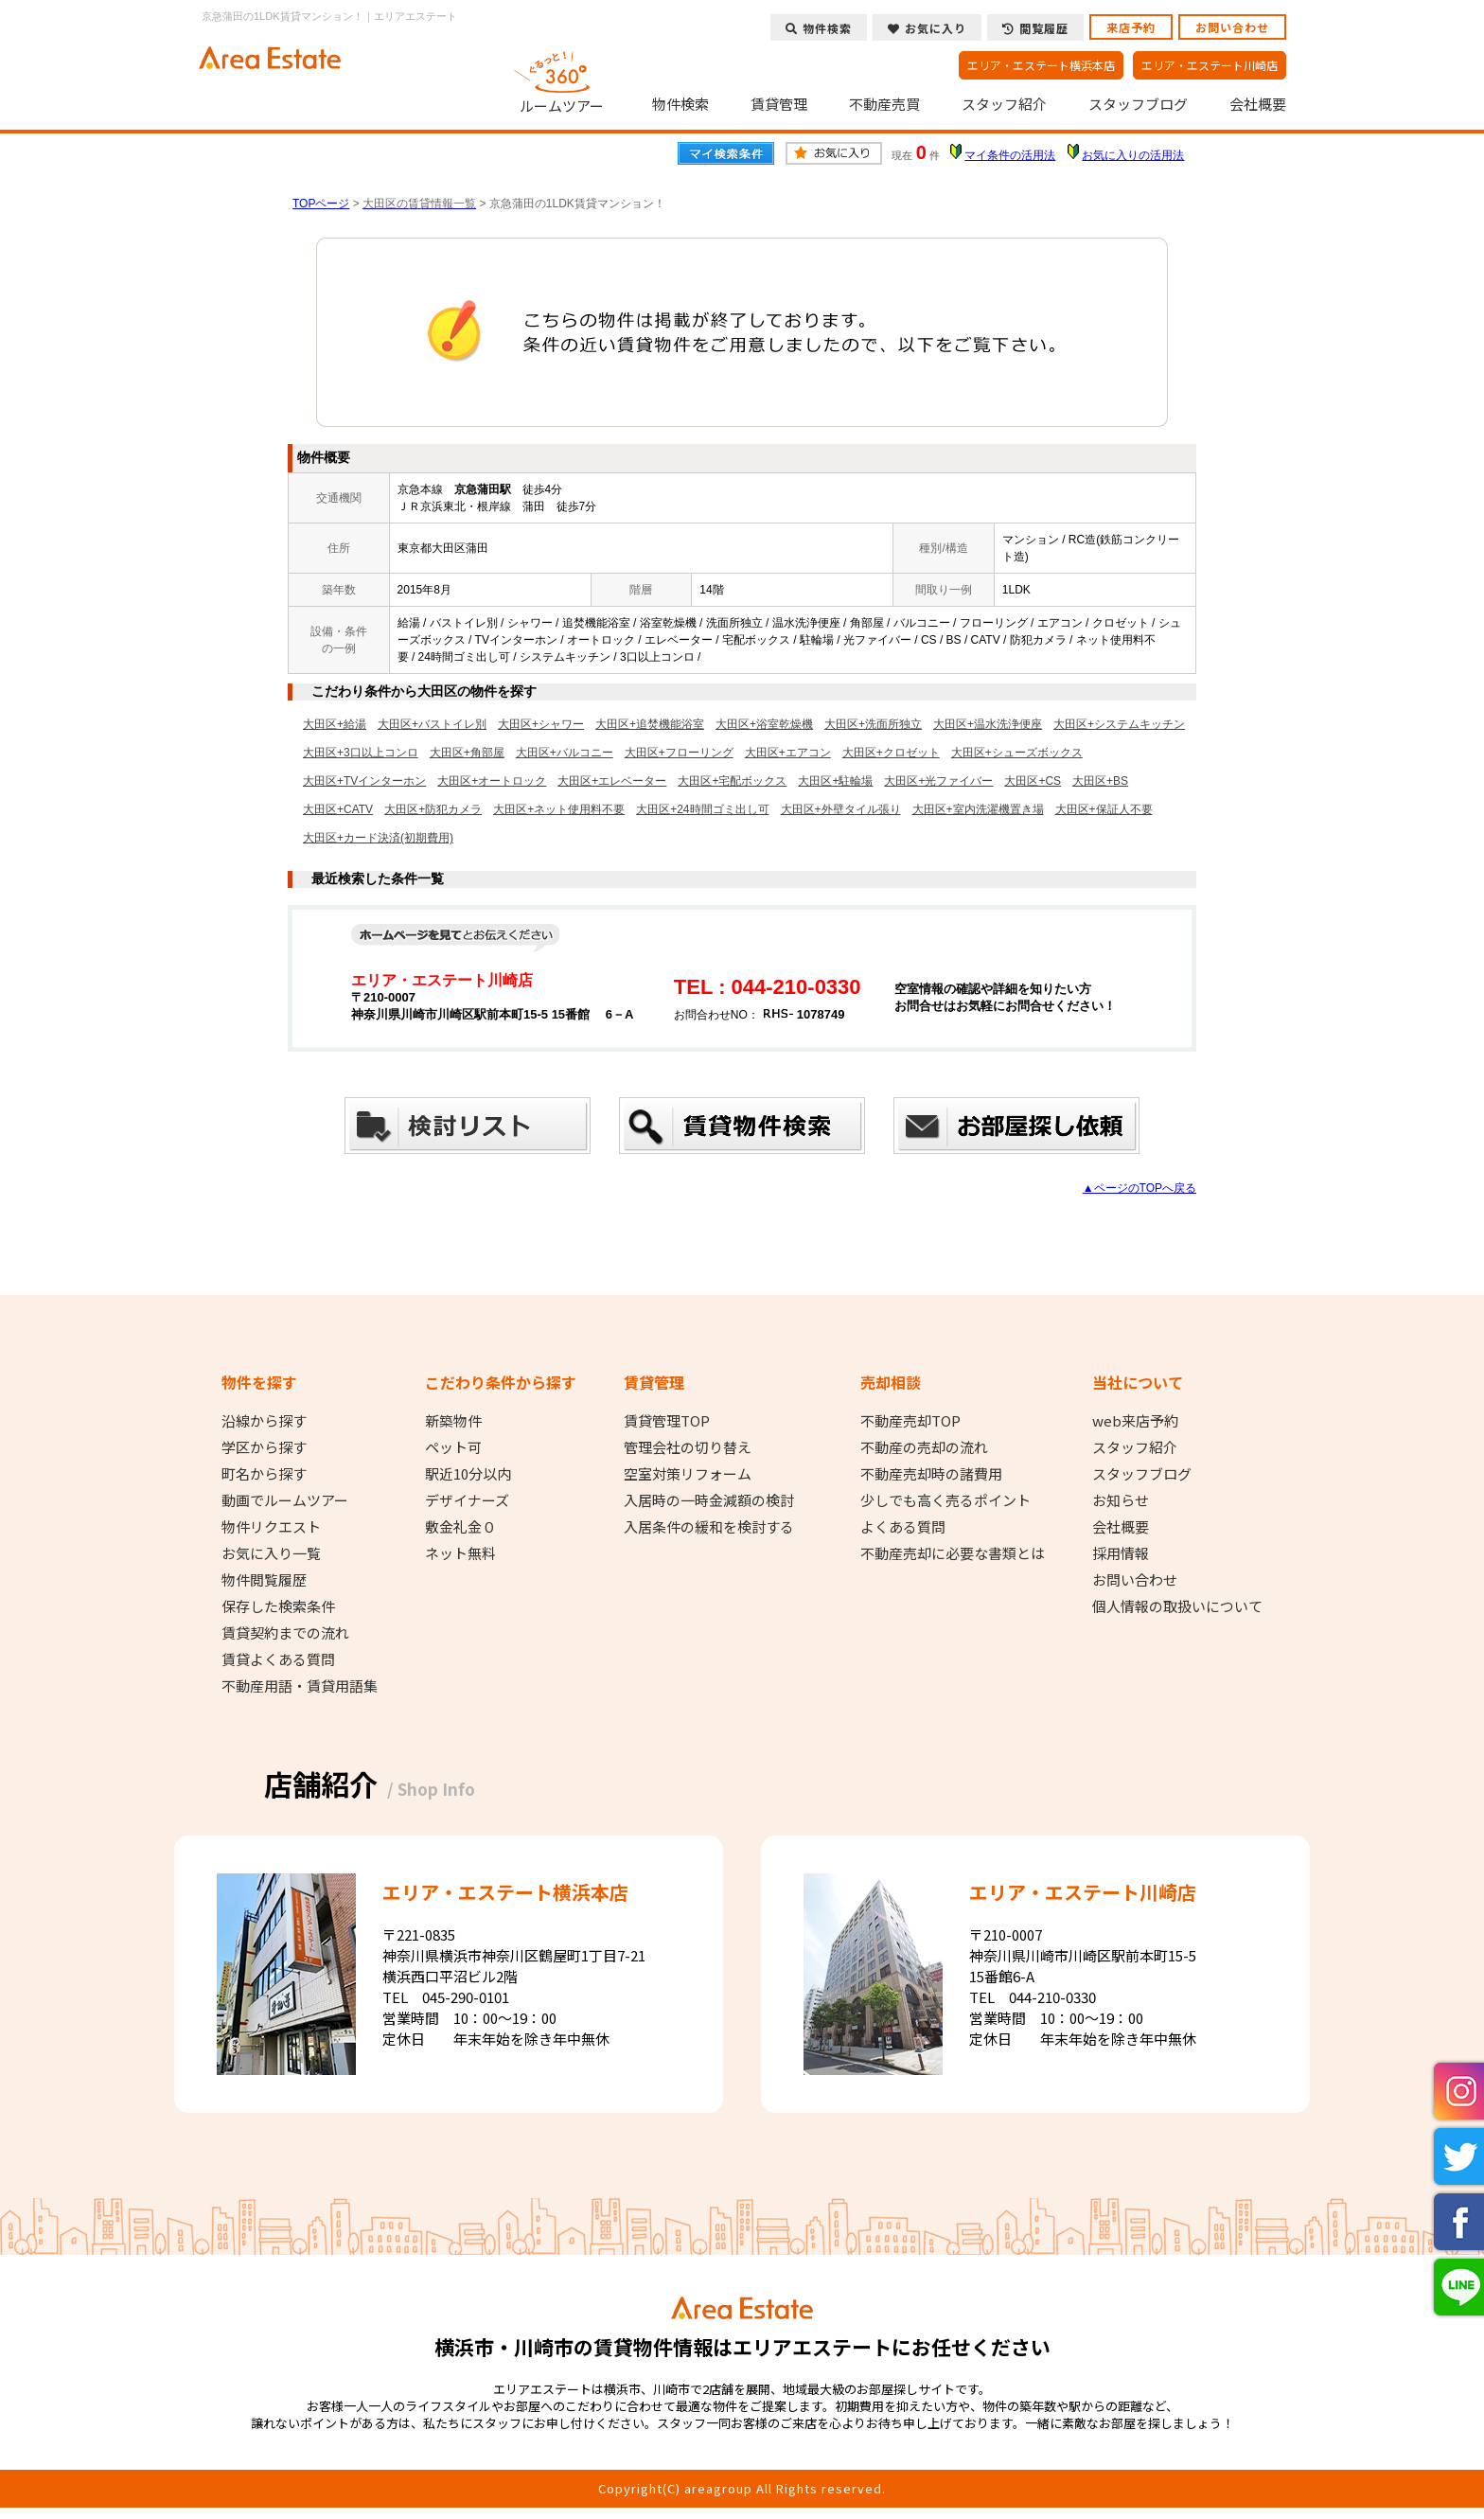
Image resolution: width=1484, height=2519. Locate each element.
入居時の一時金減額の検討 (709, 1500)
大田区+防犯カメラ (433, 809)
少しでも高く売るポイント (945, 1500)
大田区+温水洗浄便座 (987, 724)
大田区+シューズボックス (1017, 752)
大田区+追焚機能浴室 (649, 724)
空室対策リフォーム (687, 1473)
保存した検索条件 (278, 1606)
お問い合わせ (1232, 27)
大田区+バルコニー (564, 752)
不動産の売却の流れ (924, 1447)
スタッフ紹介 (1004, 104)
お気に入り (927, 28)
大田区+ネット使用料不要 (559, 809)
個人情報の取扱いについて (1177, 1606)
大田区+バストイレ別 (432, 724)
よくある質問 (902, 1526)
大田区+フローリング (679, 752)
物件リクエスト (271, 1526)
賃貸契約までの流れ (285, 1632)
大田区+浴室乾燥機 (764, 724)
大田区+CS (1032, 781)
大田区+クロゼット (891, 752)
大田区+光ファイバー (938, 781)
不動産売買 (884, 104)
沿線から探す (264, 1420)
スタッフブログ (1138, 104)
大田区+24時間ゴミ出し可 (702, 809)
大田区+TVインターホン (364, 781)
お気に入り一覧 (271, 1553)
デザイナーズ (467, 1500)
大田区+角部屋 (467, 752)
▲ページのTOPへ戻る (1139, 1188)
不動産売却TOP (910, 1420)
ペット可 (453, 1447)
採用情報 (1120, 1553)
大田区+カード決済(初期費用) (378, 837)
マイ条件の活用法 (1009, 155)
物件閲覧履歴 (264, 1579)
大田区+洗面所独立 (873, 724)
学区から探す (264, 1447)
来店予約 (1131, 27)
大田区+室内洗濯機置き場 (978, 809)
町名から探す (264, 1473)
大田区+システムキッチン (1119, 724)
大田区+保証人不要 (1104, 809)
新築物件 (453, 1420)
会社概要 (1257, 104)
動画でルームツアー (284, 1500)
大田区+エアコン (788, 752)
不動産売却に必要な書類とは (952, 1553)
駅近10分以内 (468, 1473)
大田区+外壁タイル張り (841, 809)
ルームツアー (562, 79)
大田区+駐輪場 (835, 781)
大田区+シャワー (541, 724)
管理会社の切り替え (687, 1447)
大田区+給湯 (334, 724)
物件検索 (680, 104)
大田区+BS (1100, 781)
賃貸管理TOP (667, 1420)
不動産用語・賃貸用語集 (299, 1685)
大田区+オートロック (491, 781)
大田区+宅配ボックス (732, 781)
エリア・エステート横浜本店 (1041, 65)
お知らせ (1120, 1500)
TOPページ (320, 203)
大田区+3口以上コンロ (360, 752)
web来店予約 (1135, 1420)
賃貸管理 (779, 104)
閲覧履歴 (1035, 28)
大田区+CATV (338, 809)
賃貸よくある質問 (278, 1659)
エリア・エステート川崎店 (1209, 65)
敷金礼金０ (460, 1526)
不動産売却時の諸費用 (931, 1473)
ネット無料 (460, 1553)
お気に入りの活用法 (1133, 155)
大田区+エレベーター (611, 781)
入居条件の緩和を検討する (709, 1526)
